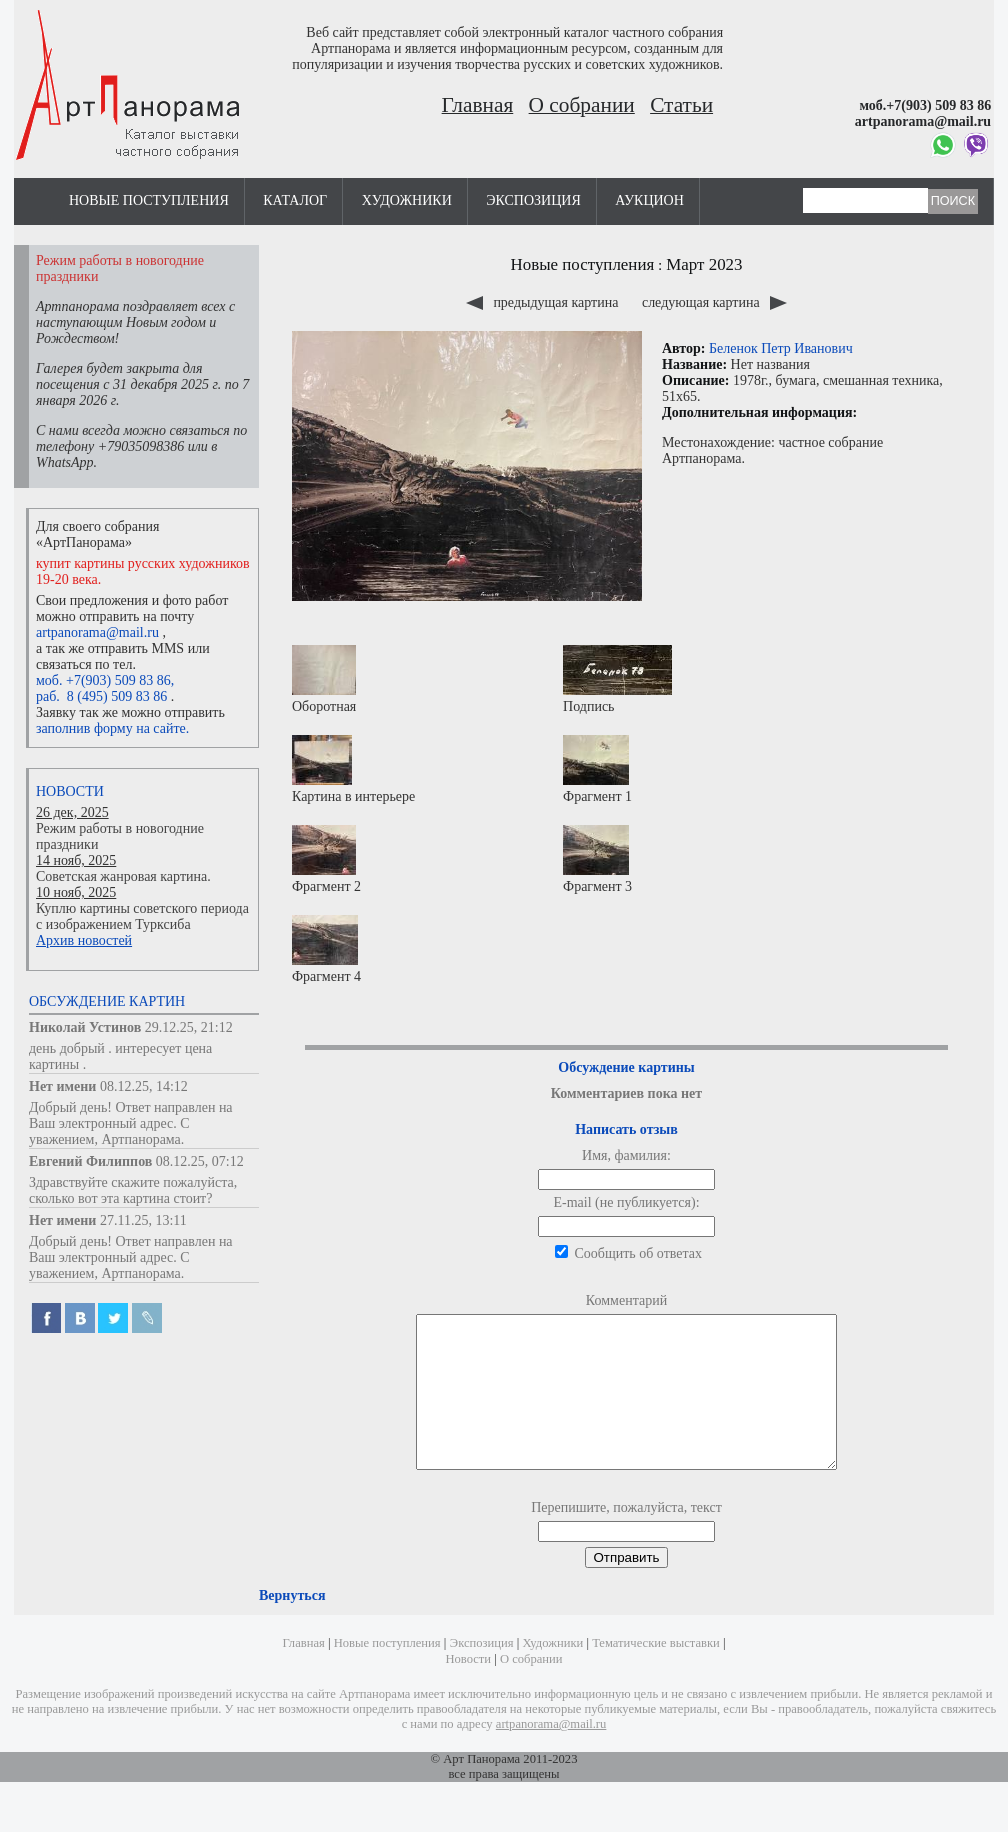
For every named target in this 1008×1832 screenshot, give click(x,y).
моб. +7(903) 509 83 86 (103, 680)
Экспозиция (533, 200)
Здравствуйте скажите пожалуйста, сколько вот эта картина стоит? (133, 1190)
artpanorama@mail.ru (97, 632)
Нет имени (62, 1086)
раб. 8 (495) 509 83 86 (101, 696)
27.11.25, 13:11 (143, 1220)
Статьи (681, 105)
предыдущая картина (544, 302)
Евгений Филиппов (90, 1161)
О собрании (582, 105)
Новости (70, 791)
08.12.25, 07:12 (200, 1161)
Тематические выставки (656, 1673)
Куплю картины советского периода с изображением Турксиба (142, 916)
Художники (407, 200)
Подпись (617, 679)
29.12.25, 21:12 (189, 1027)
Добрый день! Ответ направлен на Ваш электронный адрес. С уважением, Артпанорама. (131, 1123)
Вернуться (292, 1625)
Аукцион (649, 200)
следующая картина (714, 302)
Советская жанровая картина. (123, 876)
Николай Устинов (85, 1027)
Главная (478, 105)
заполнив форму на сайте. (112, 728)
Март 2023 (704, 264)
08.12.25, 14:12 (144, 1086)
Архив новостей (84, 940)
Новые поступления (149, 200)
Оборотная (324, 679)
